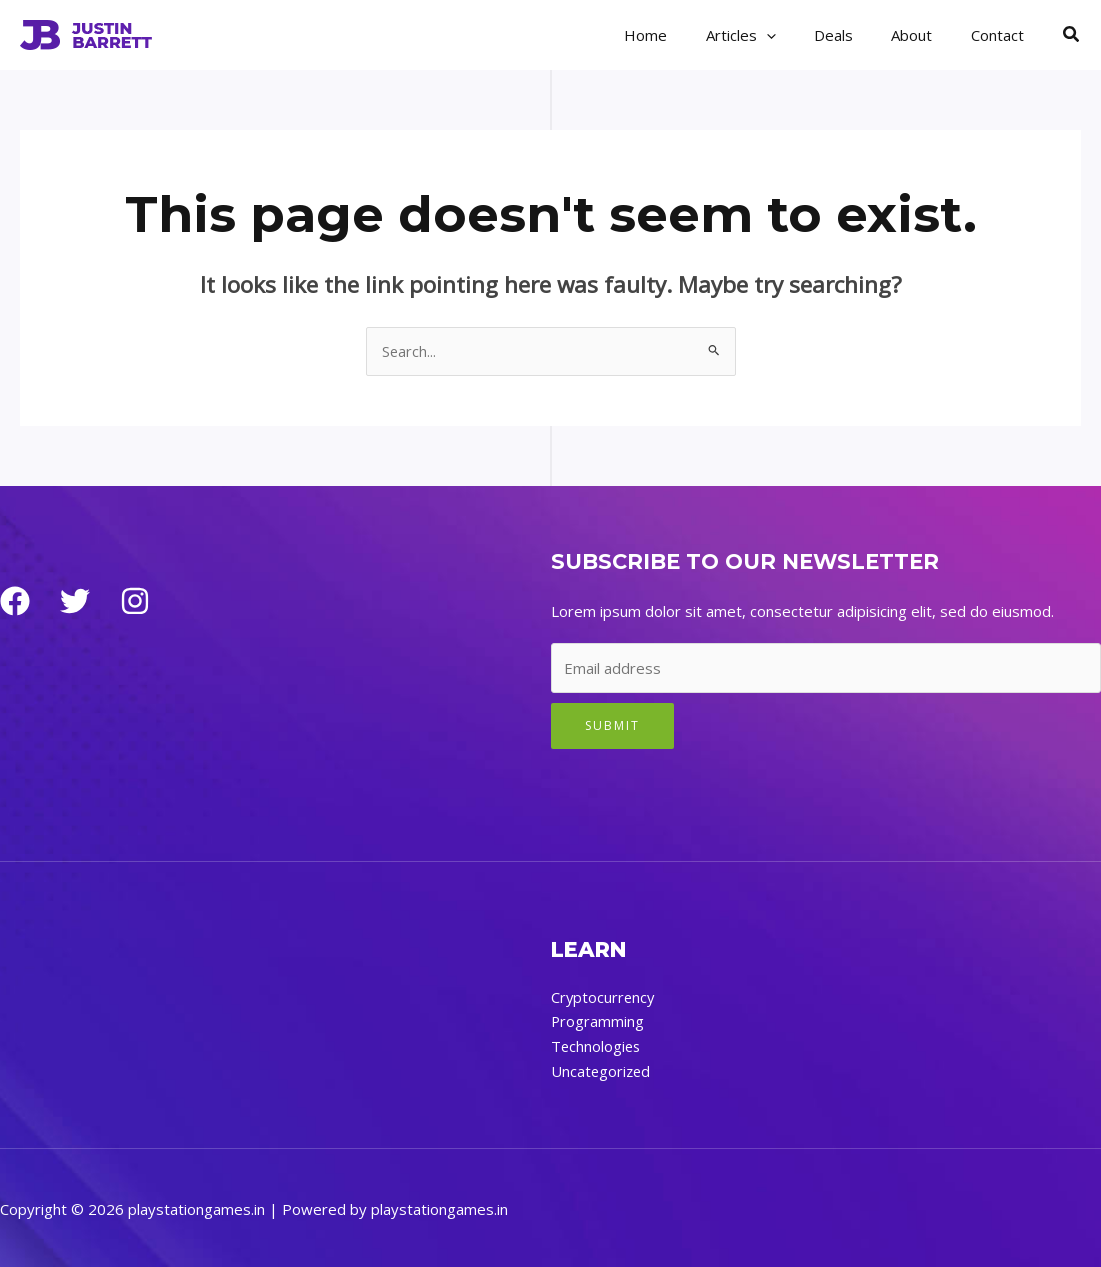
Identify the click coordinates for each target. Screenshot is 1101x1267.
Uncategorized (602, 1069)
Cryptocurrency (604, 997)
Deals (854, 35)
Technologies (597, 1045)
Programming (598, 1021)
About (924, 35)
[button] (1072, 35)
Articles (770, 35)
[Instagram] (135, 602)
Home (683, 35)
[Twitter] (75, 602)
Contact (1001, 35)
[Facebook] (15, 602)
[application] (795, 35)
